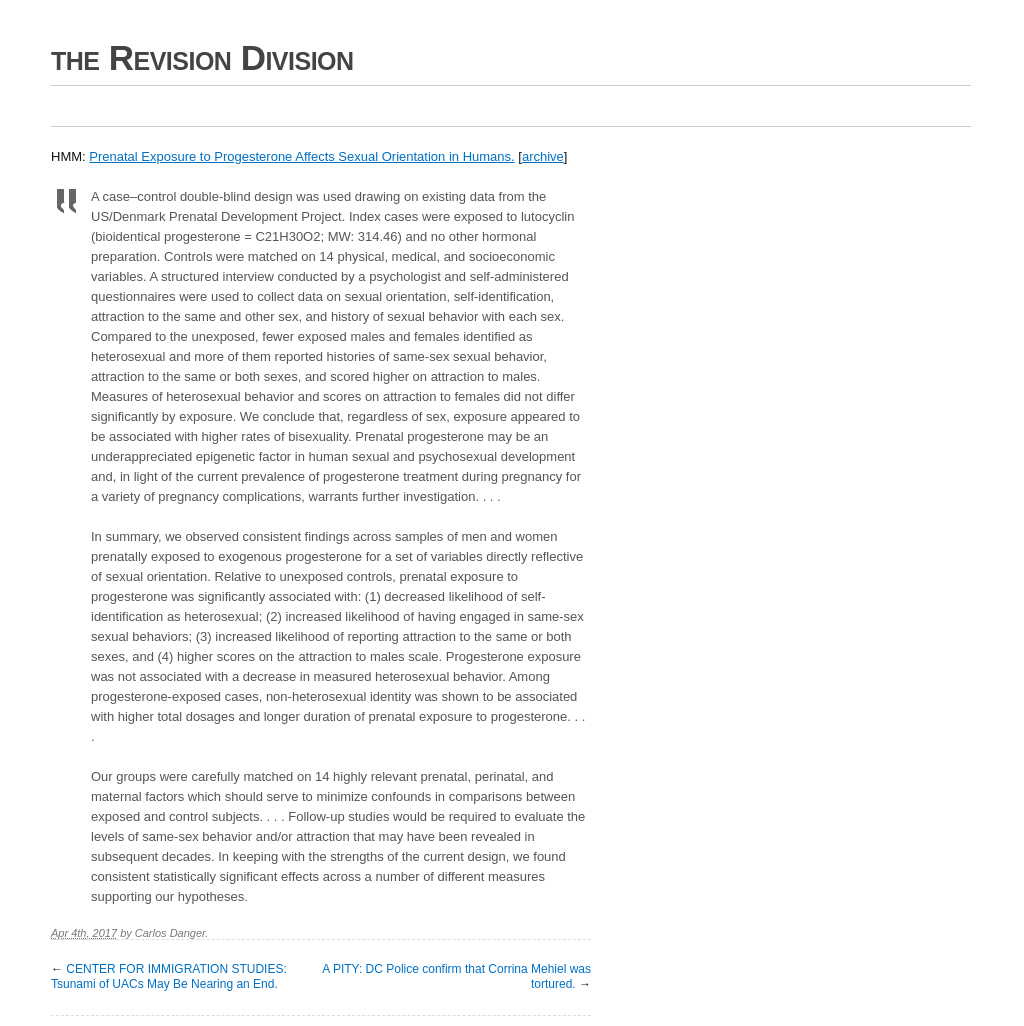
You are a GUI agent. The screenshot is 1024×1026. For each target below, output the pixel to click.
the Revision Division (202, 57)
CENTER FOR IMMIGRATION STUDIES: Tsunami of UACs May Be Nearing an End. (169, 977)
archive (543, 156)
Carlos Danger (170, 933)
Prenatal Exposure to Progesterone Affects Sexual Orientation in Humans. (301, 156)
